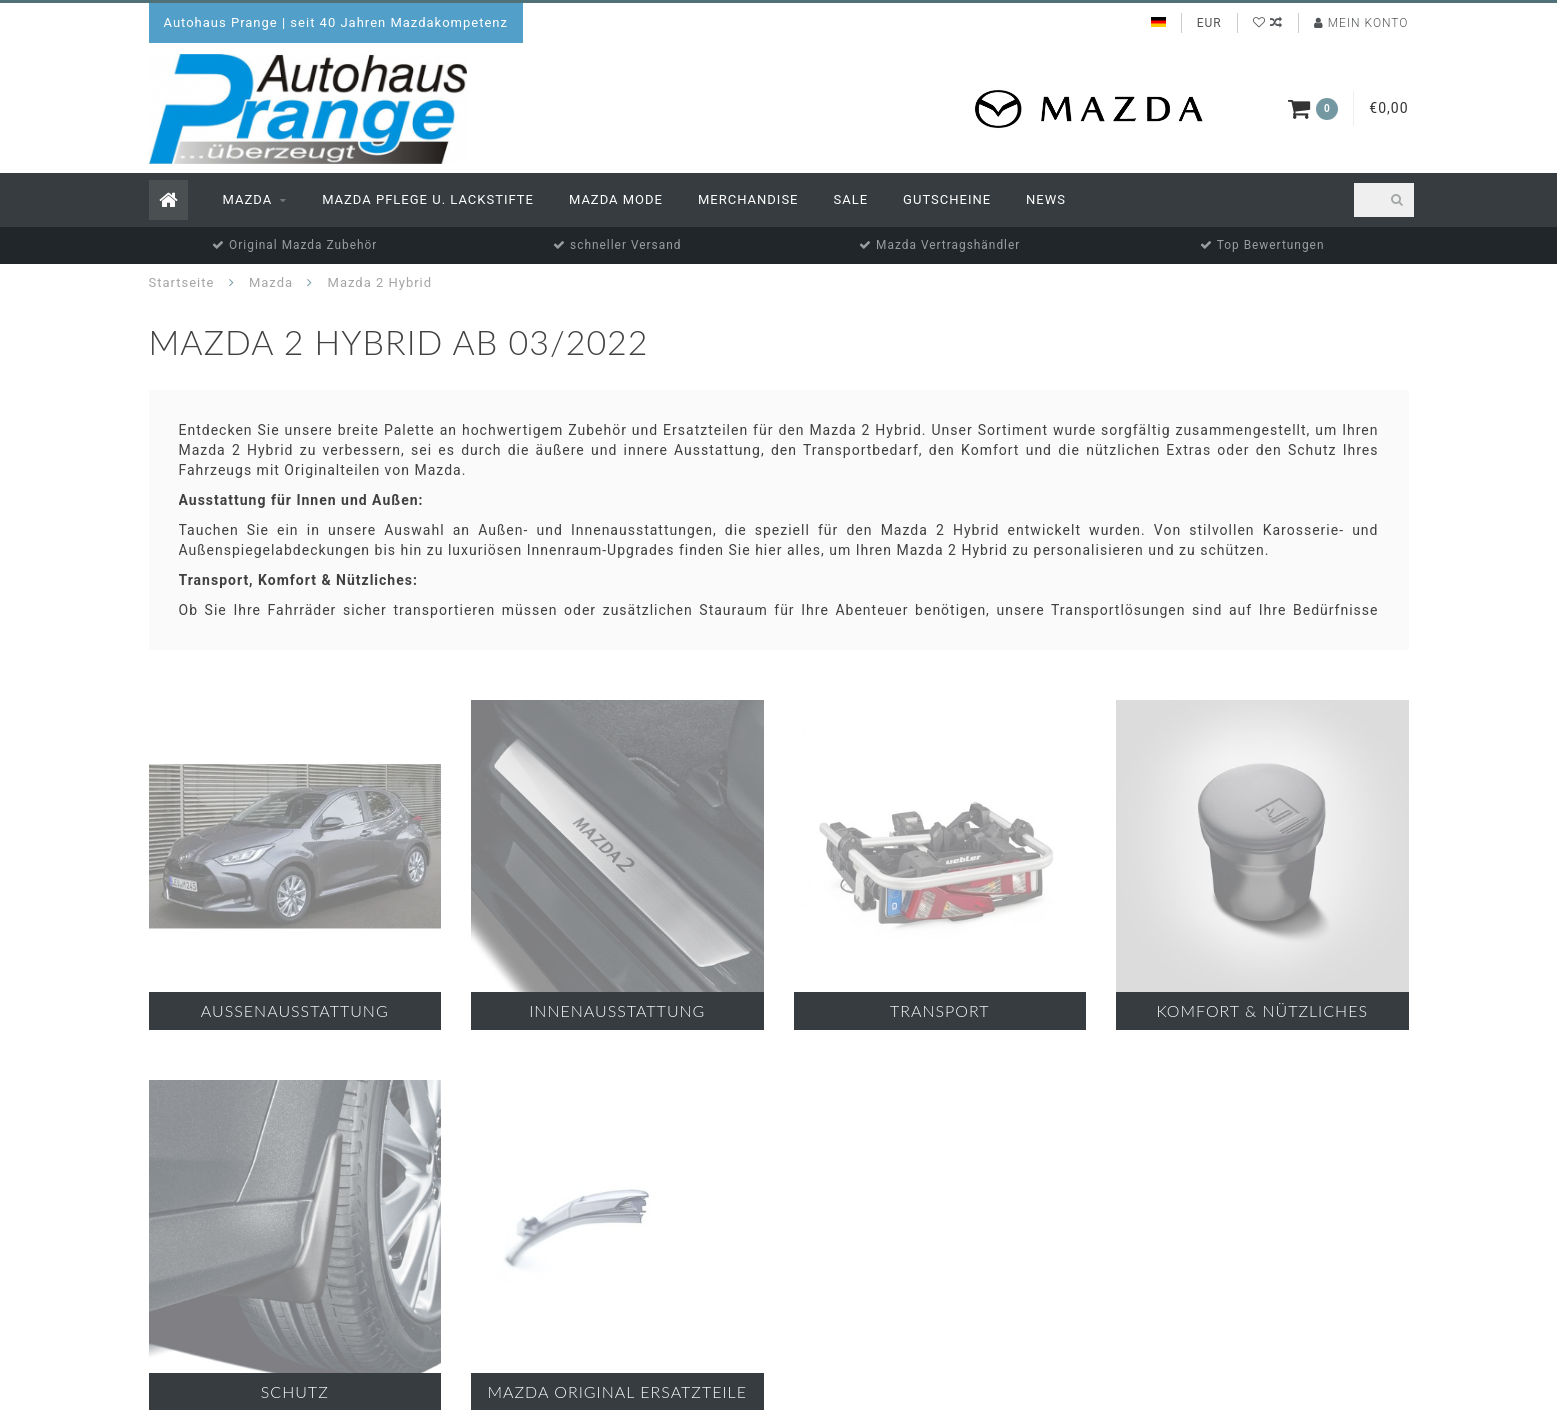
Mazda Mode (616, 199)
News (1046, 199)
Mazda (248, 199)
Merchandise (748, 199)
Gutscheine (947, 199)
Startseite (182, 282)
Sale (851, 199)
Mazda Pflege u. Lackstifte (428, 199)
